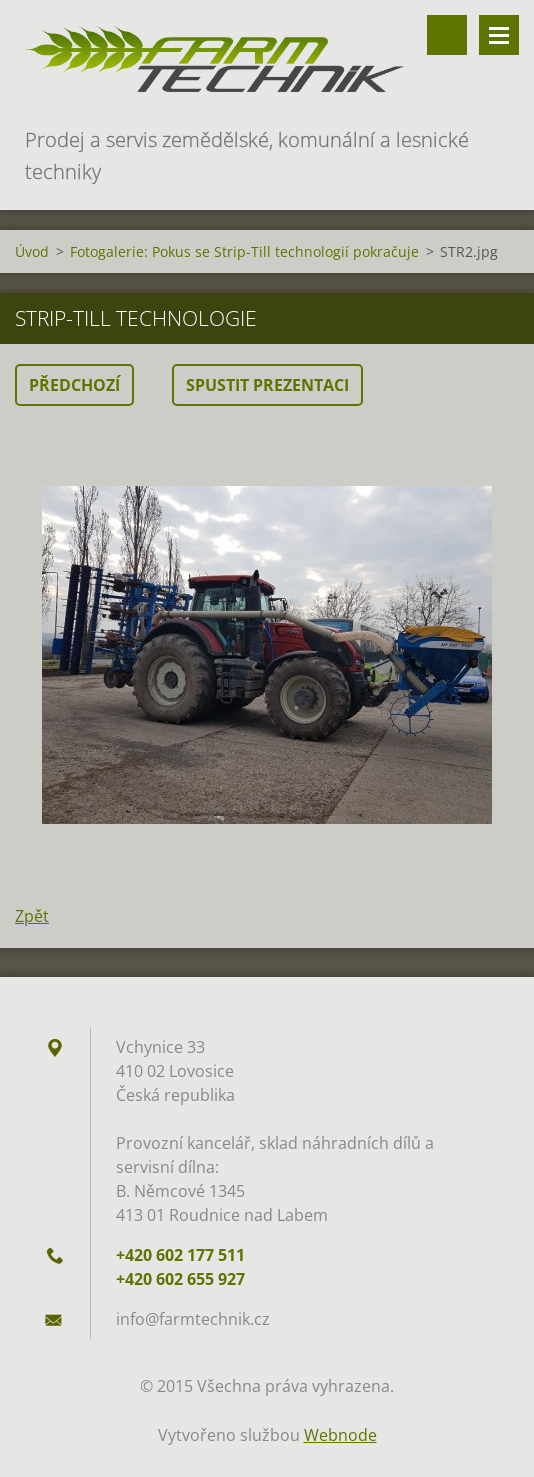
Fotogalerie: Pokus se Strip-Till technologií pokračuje (244, 251)
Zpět (32, 916)
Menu (499, 35)
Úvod (32, 251)
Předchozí (74, 385)
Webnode (340, 1435)
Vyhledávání (447, 35)
